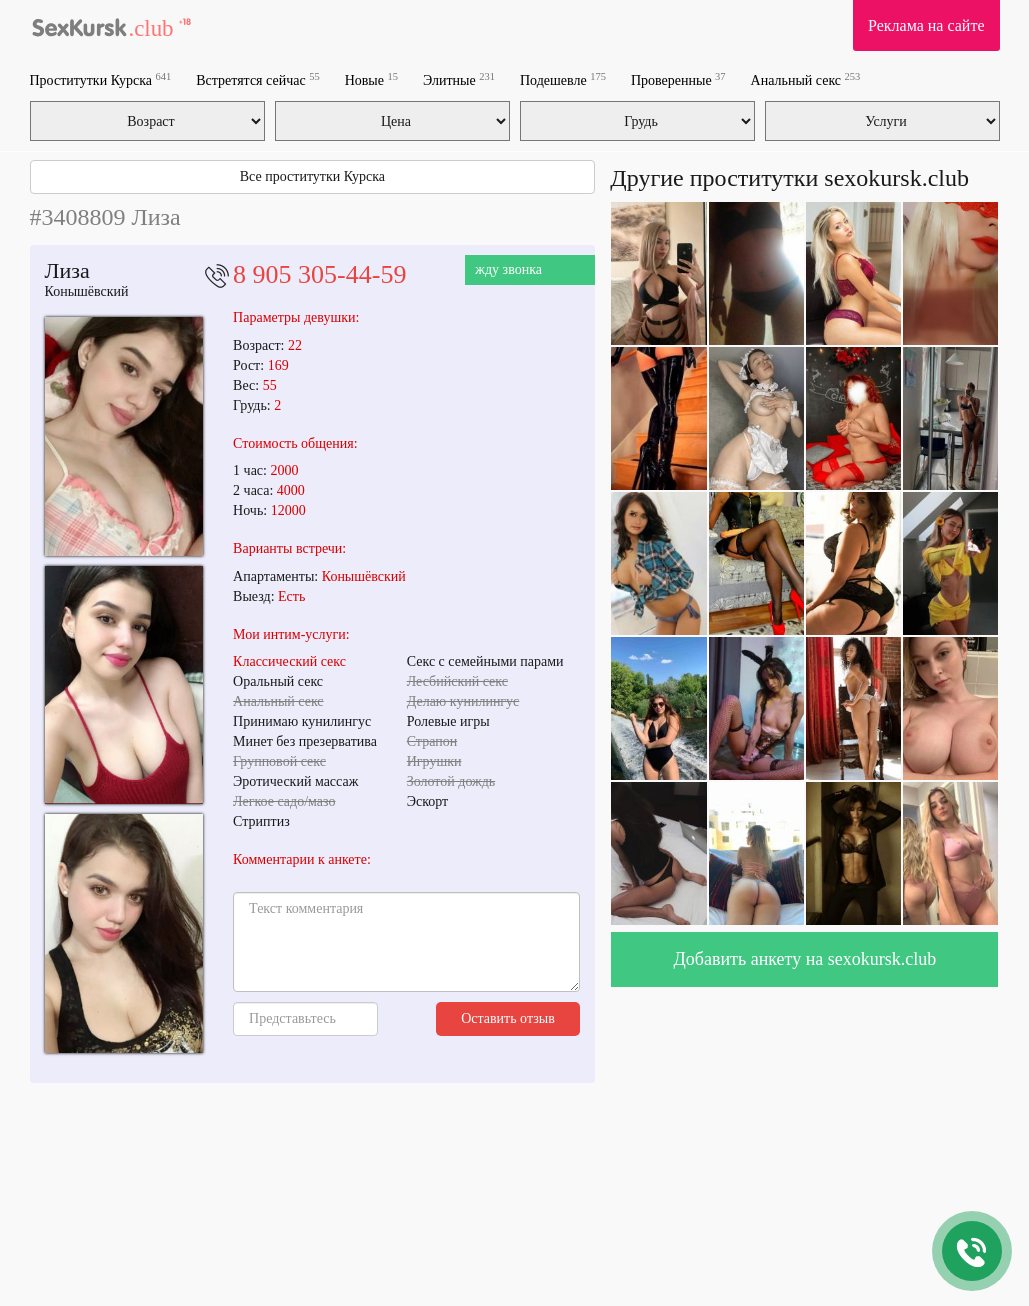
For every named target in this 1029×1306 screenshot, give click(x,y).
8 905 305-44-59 (319, 274)
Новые (371, 79)
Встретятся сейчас (257, 79)
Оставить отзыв (508, 1018)
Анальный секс (806, 79)
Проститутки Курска (101, 79)
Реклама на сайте (926, 25)
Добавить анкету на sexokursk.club (805, 959)
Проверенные (678, 79)
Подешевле (563, 79)
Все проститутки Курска (312, 176)
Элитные (459, 79)
